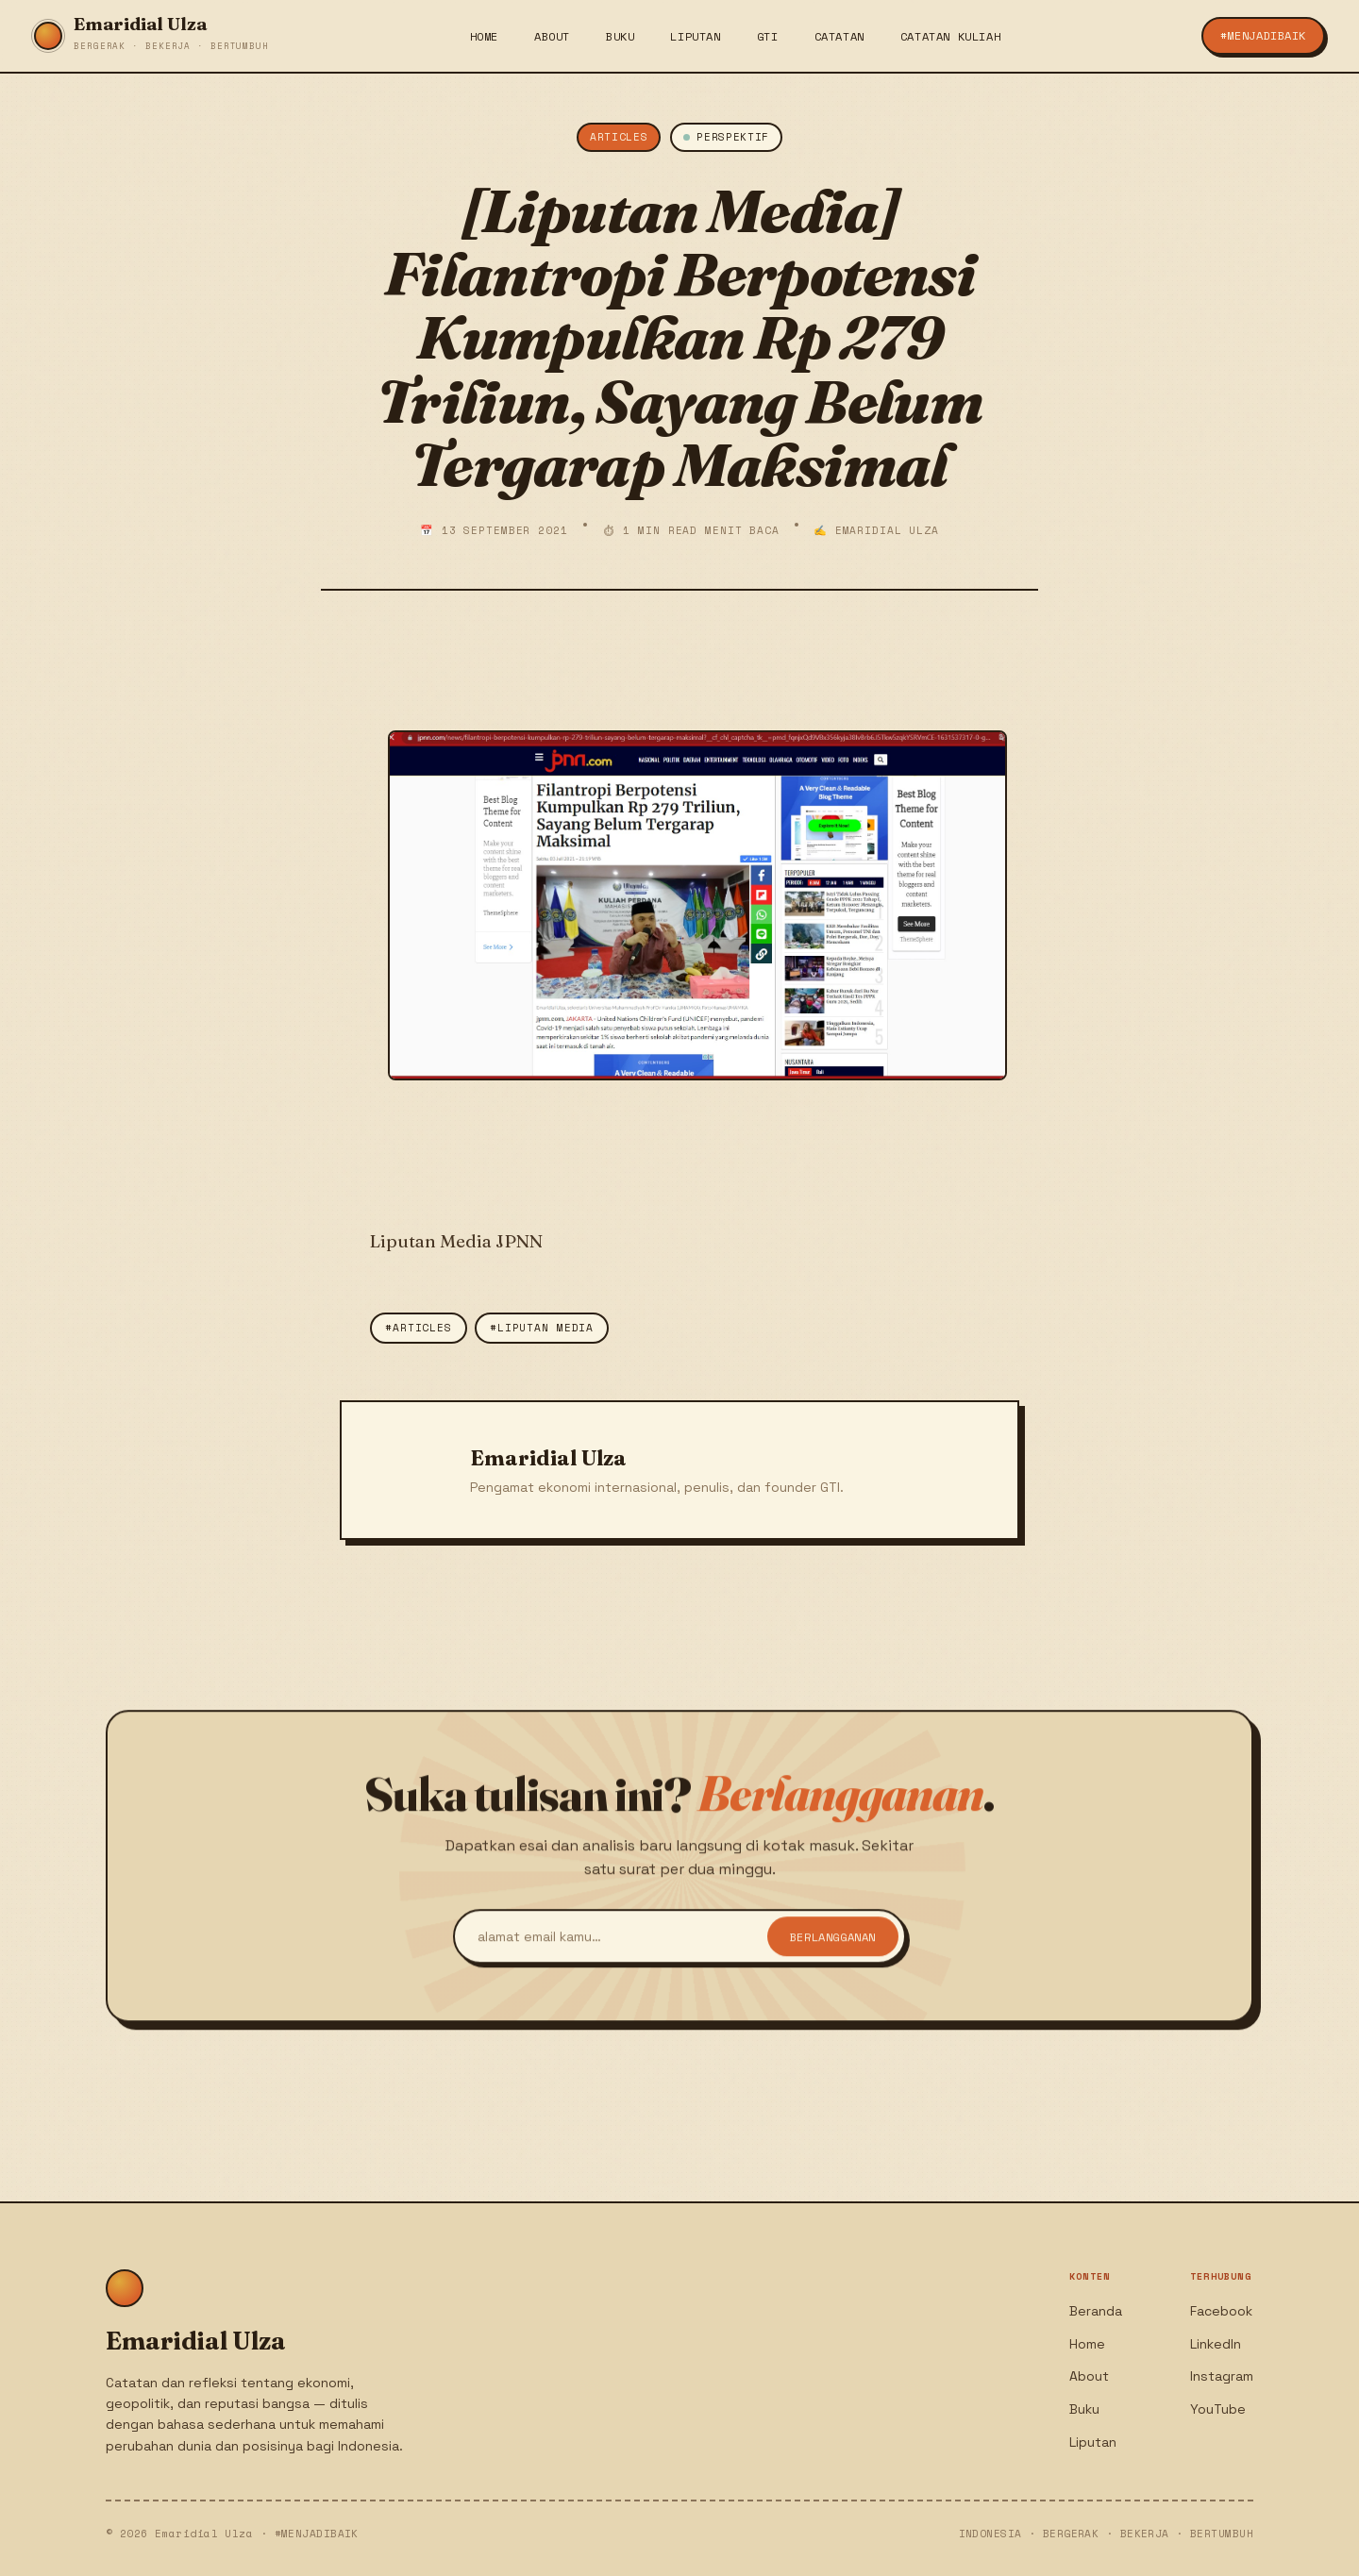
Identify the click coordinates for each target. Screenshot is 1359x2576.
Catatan (839, 36)
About (552, 36)
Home (484, 36)
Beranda (1095, 2310)
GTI (768, 36)
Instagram (1221, 2375)
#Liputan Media (542, 1327)
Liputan (695, 36)
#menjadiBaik (1263, 35)
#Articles (418, 1327)
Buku (620, 36)
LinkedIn (1215, 2343)
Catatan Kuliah (950, 36)
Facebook (1221, 2310)
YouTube (1218, 2408)
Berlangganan (833, 1944)
